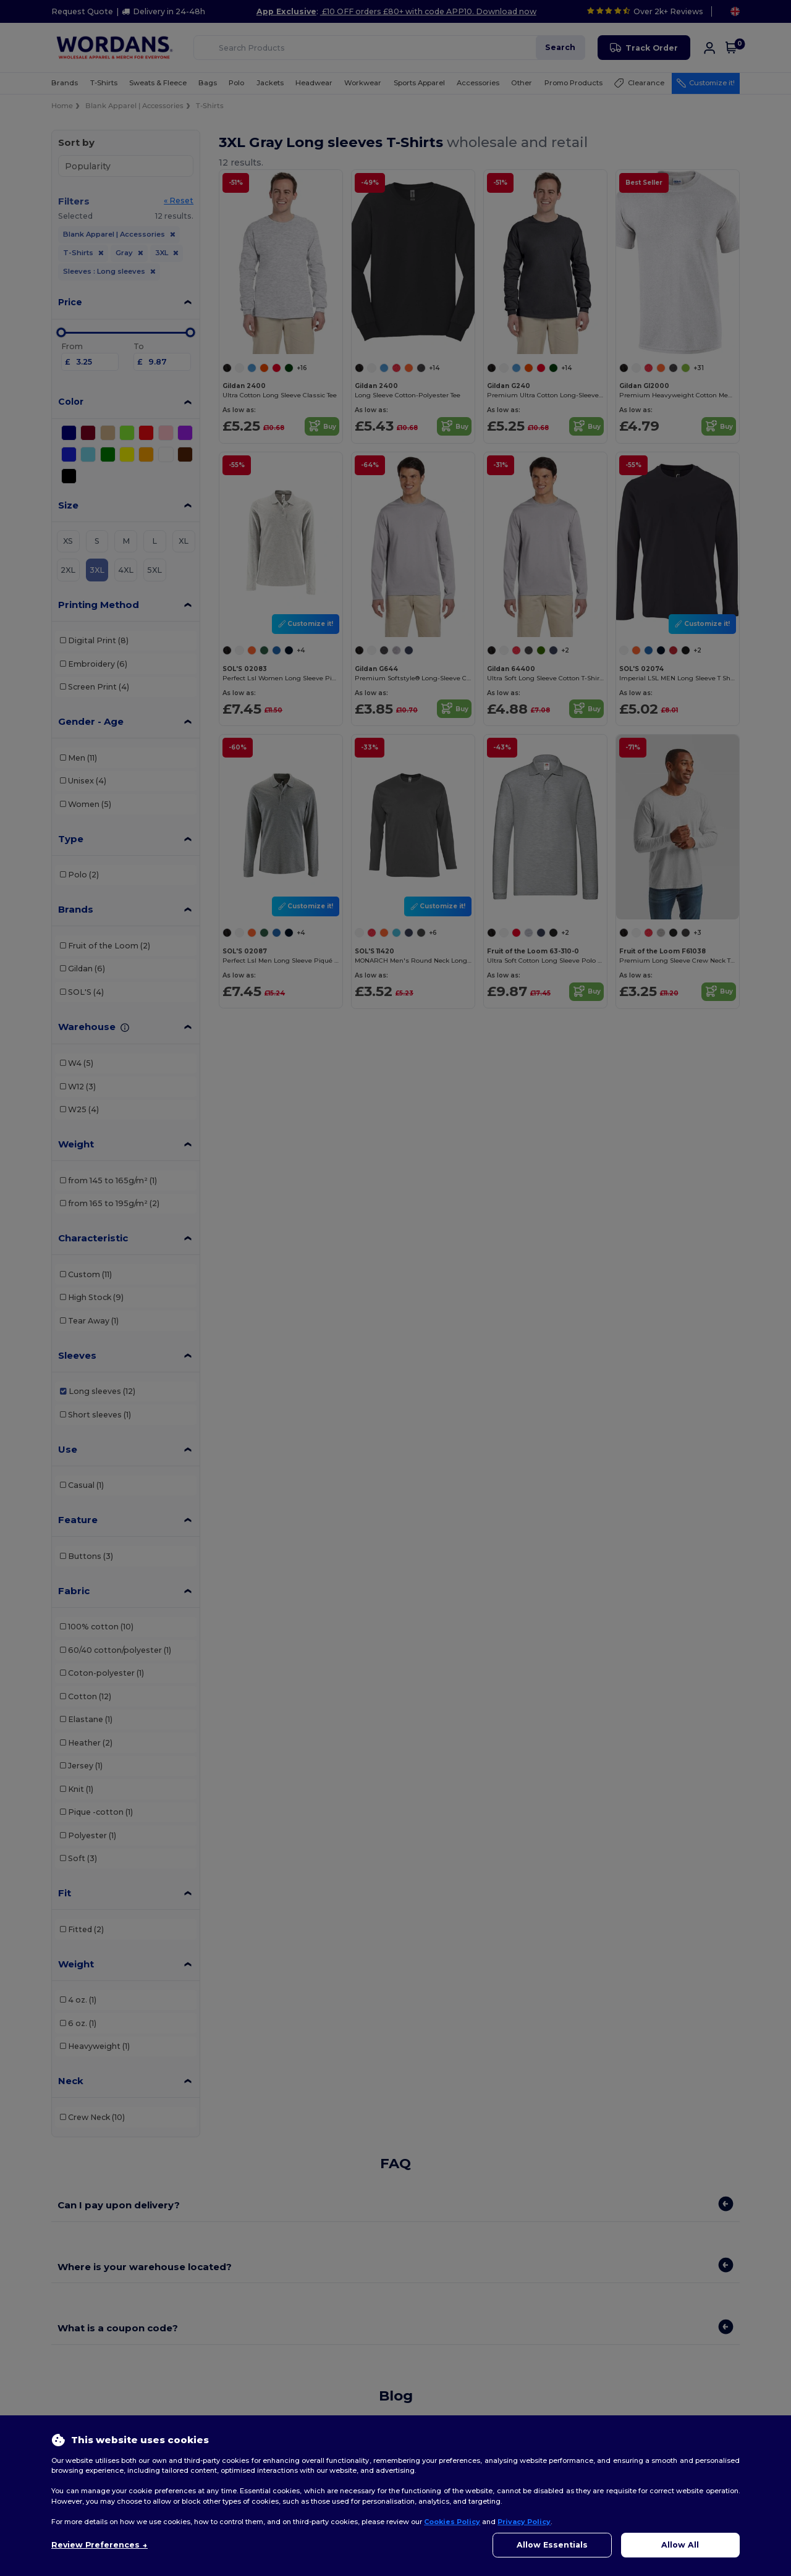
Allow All (680, 2544)
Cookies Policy (452, 2521)
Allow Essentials (552, 2544)
